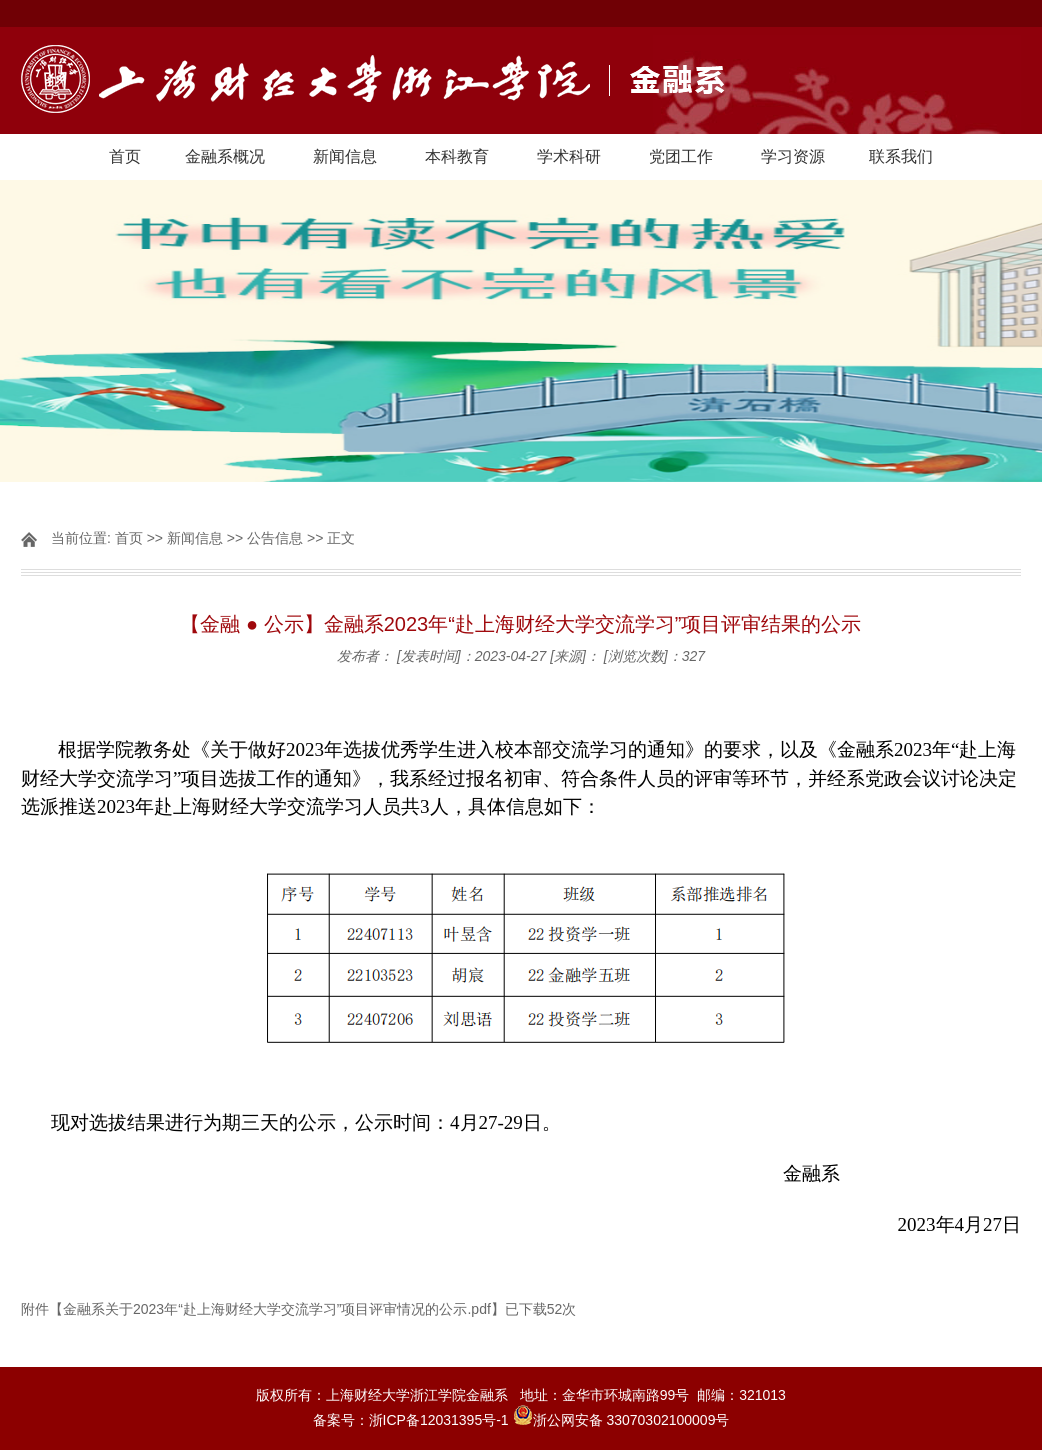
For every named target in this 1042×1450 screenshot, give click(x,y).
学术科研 (569, 156)
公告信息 (275, 538)
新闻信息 (345, 156)
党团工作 (681, 156)
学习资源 (793, 156)
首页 (125, 156)
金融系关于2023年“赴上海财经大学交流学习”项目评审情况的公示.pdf (277, 1309)
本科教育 (457, 156)
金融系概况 (225, 156)
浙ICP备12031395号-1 (441, 1420)
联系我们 (901, 156)
